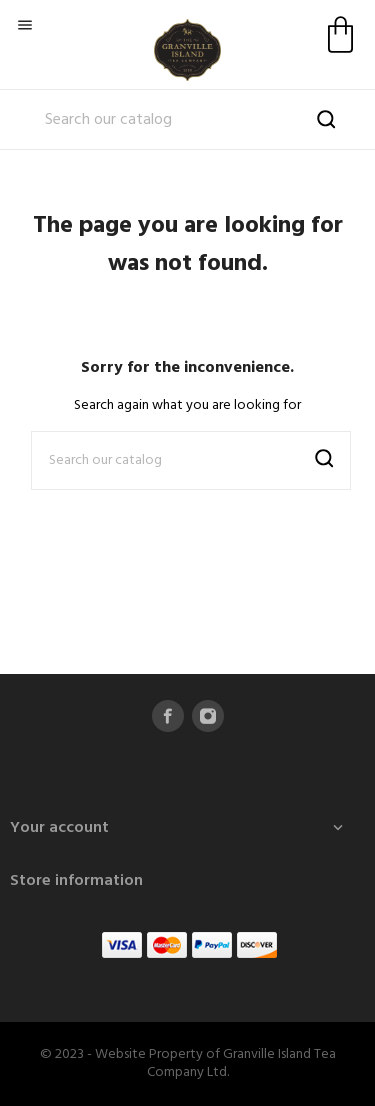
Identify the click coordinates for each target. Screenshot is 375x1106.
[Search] (187, 120)
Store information (76, 881)
